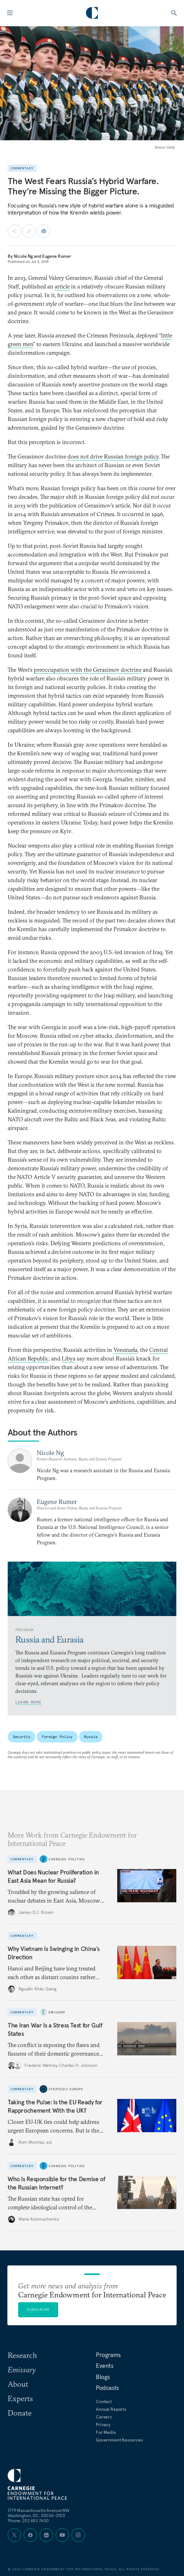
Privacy (103, 2424)
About (18, 2384)
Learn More (28, 1702)
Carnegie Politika (67, 1859)
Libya (68, 1358)
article (62, 286)
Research (22, 2355)
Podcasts (107, 2388)
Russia (90, 1736)
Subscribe (38, 2309)
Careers (104, 2417)
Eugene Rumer (56, 256)
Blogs (103, 2377)
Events (104, 2365)
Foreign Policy (57, 1736)
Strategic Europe (66, 2089)
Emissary (57, 2012)
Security (21, 1736)
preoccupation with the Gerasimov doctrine (88, 669)
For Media (106, 2432)
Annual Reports (111, 2409)
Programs (108, 2355)
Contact (104, 2401)
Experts (20, 2398)
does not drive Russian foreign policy (112, 456)
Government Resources (119, 2440)
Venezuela (125, 1349)
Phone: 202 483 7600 (28, 2520)
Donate (20, 2413)
